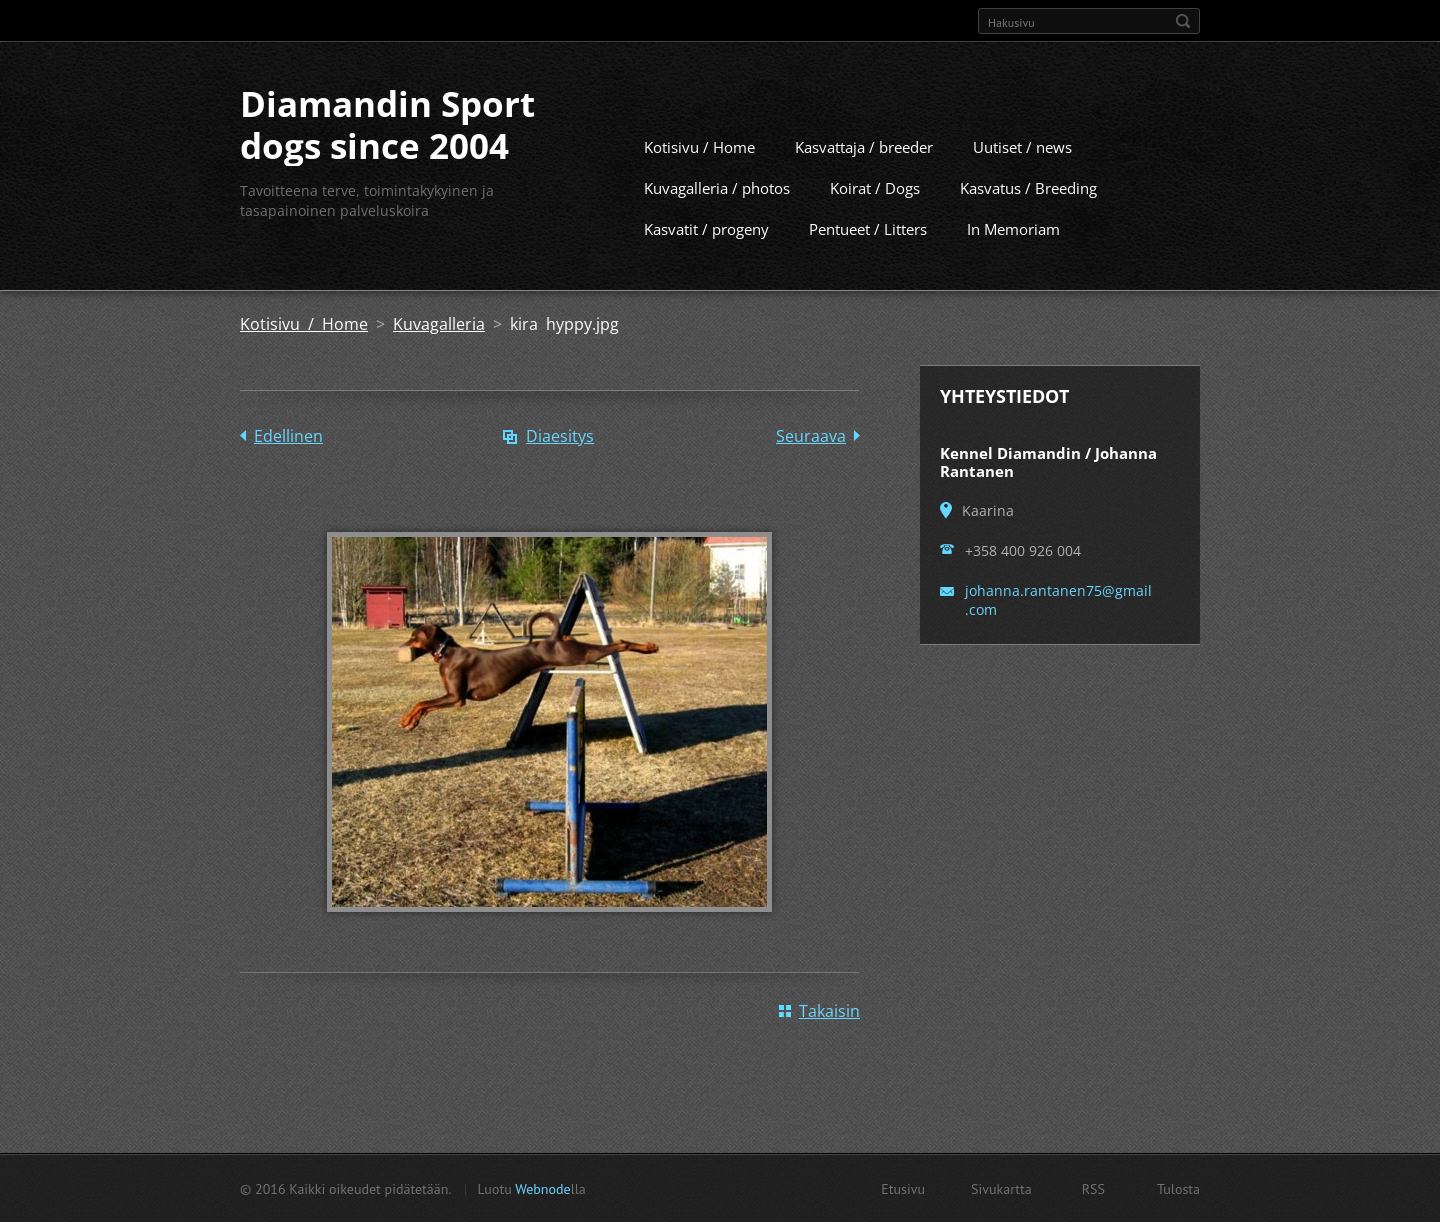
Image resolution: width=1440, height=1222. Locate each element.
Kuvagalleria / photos (717, 187)
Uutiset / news (1022, 146)
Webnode (542, 1188)
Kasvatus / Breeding (1028, 187)
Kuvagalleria (439, 323)
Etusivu (903, 1188)
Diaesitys (560, 435)
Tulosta (1178, 1188)
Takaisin (829, 1010)
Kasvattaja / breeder (864, 146)
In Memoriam (1013, 228)
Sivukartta (1001, 1188)
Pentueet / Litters (868, 228)
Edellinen (288, 435)
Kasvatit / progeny (706, 228)
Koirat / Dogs (875, 187)
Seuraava (811, 435)
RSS (1093, 1188)
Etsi (1183, 21)
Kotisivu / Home (699, 146)
